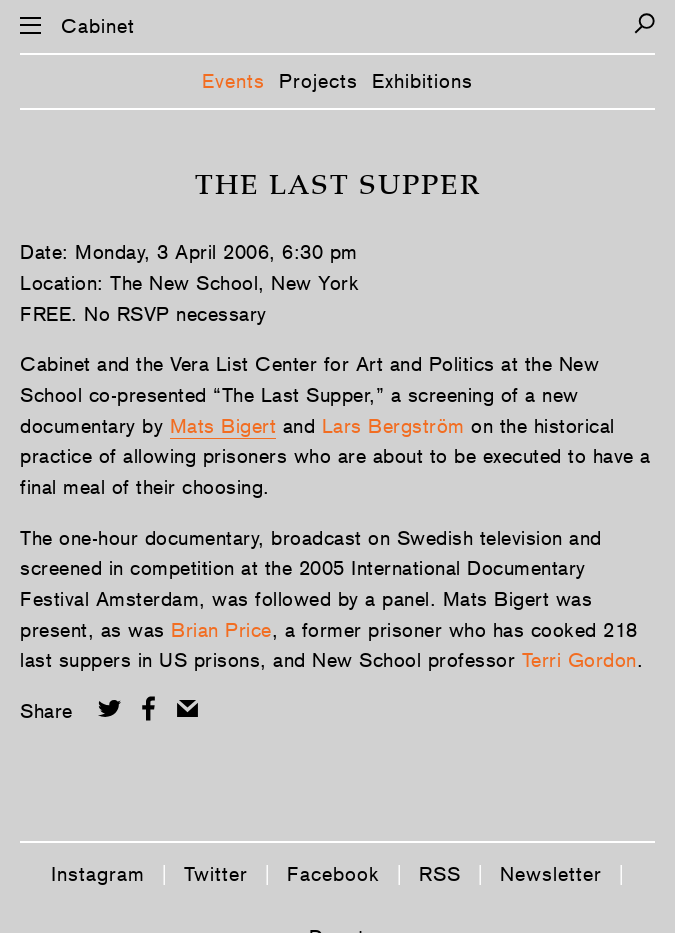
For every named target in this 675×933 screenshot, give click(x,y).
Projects (318, 81)
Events (233, 81)
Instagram (98, 874)
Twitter (216, 874)
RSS (440, 874)
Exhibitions (422, 81)
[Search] (644, 23)
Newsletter (551, 874)
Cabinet (98, 26)
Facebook (333, 874)
